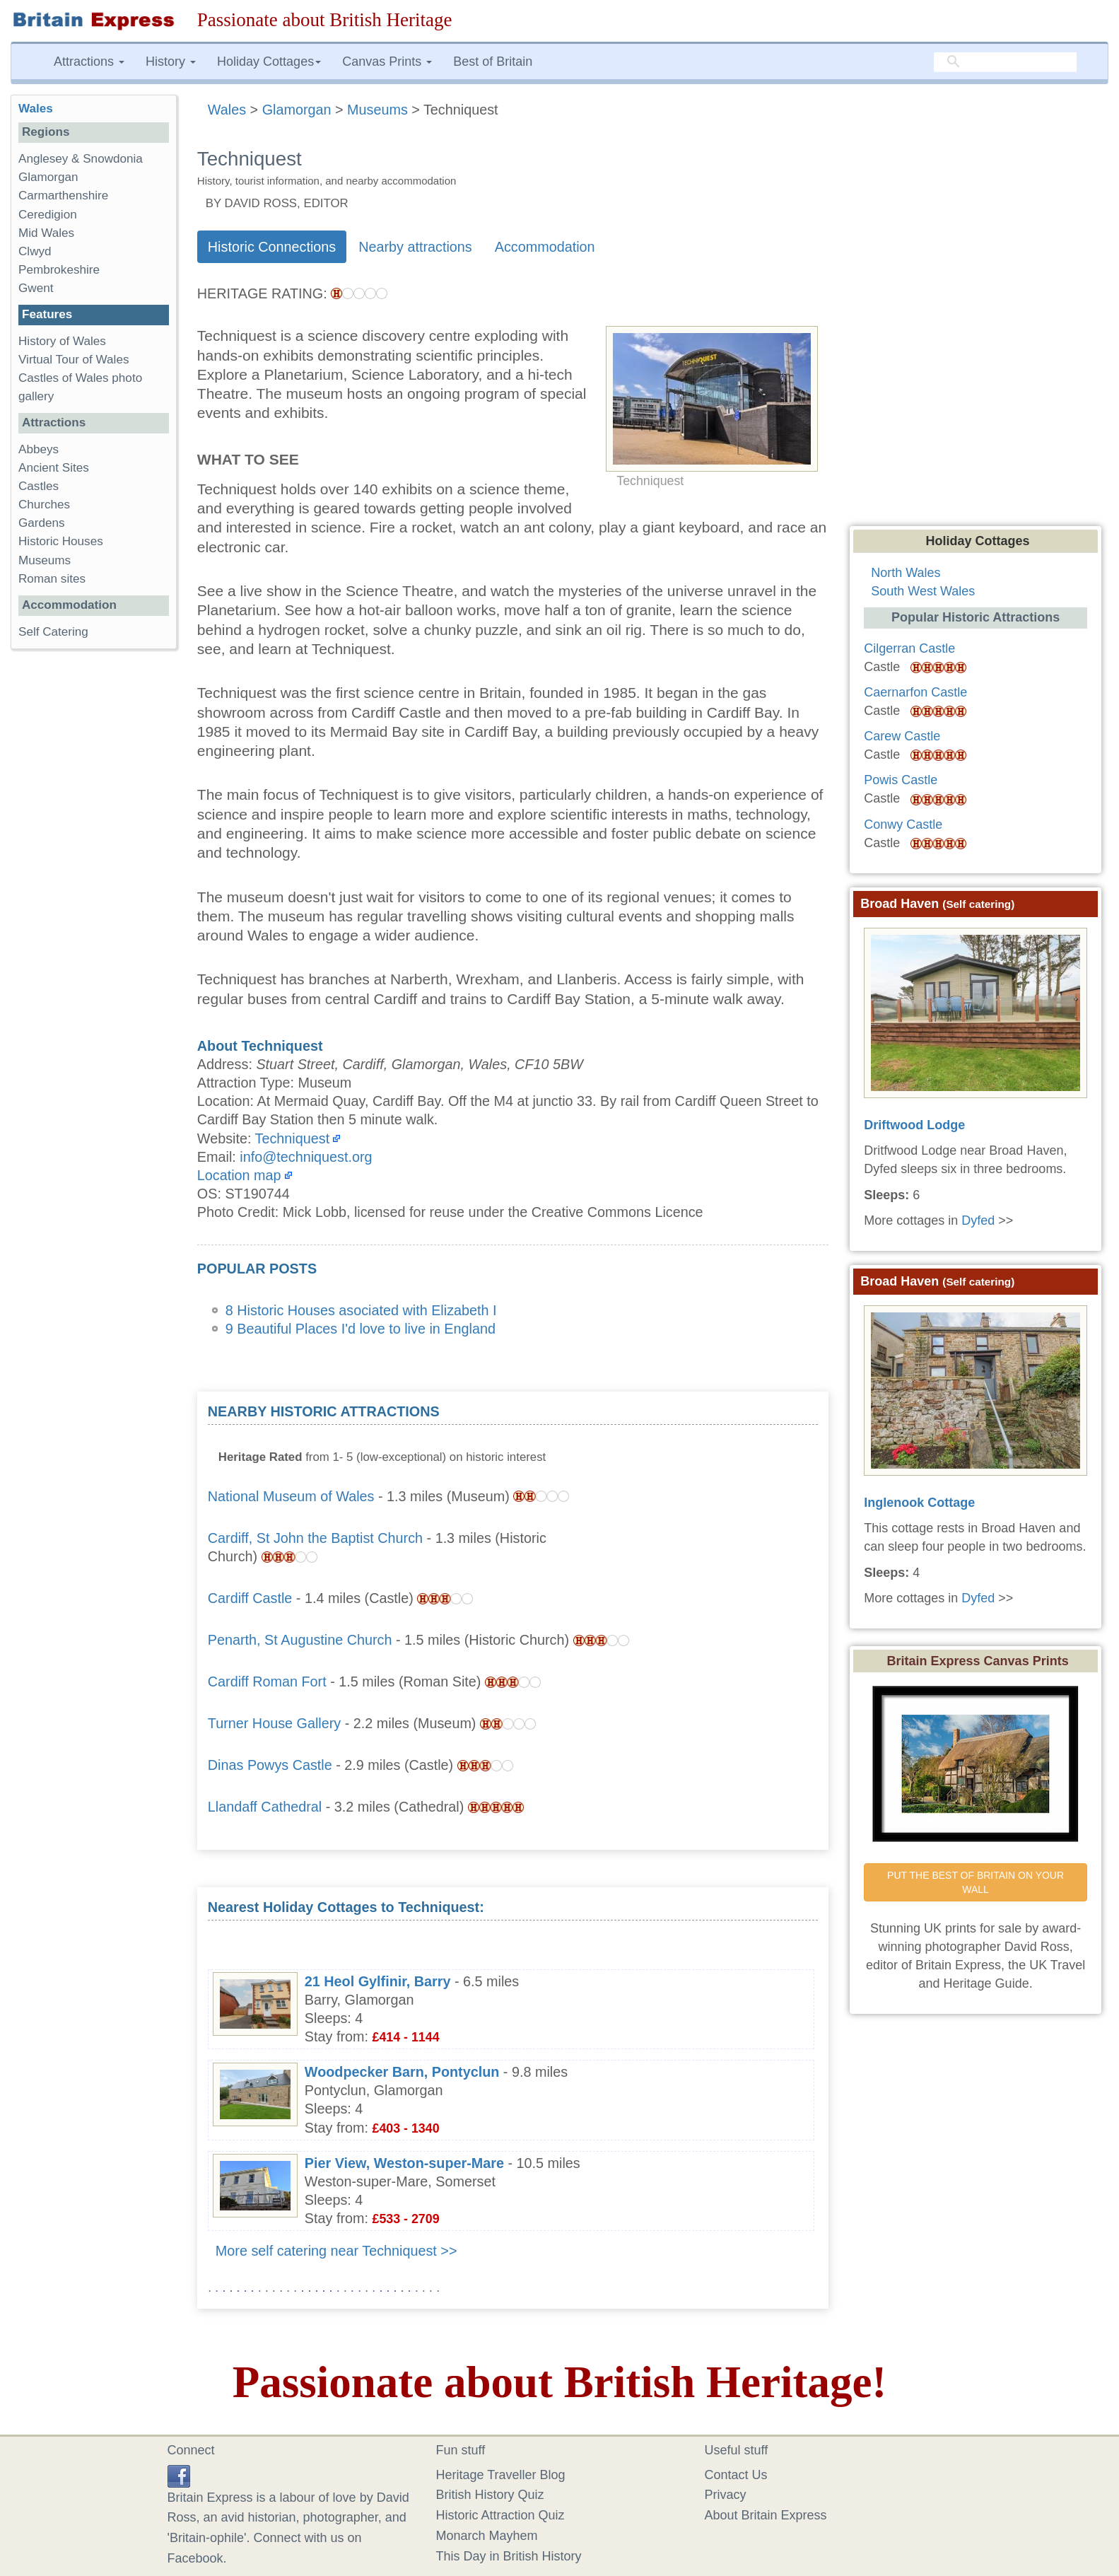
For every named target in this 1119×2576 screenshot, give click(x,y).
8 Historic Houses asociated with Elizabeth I (361, 1310)
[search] (1005, 61)
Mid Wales (46, 233)
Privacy (725, 2495)
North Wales (905, 573)
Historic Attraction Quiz (500, 2515)
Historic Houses (60, 541)
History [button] (171, 61)
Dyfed (978, 1220)
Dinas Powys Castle (270, 1765)
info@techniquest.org (306, 1157)
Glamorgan (48, 177)
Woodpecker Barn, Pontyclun (402, 2072)
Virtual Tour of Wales (73, 359)
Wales (35, 108)
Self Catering (53, 632)
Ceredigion (47, 214)
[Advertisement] (712, 1490)
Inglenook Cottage (919, 1503)
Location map (239, 1175)
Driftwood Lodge (914, 1125)
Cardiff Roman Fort (267, 1681)
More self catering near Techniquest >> (336, 2251)
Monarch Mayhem (487, 2536)
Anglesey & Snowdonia (80, 158)
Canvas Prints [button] (387, 61)
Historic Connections (272, 247)
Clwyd (35, 251)
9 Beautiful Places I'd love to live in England (360, 1328)
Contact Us (736, 2475)
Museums (44, 560)
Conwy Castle (903, 824)
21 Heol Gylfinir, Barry (378, 1981)
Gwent (35, 288)
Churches (44, 504)
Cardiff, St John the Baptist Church (315, 1538)
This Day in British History (509, 2556)
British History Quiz (490, 2495)
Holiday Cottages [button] (269, 61)
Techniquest (292, 1138)
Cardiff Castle (250, 1598)
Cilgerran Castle (909, 648)
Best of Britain (492, 61)
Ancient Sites (53, 467)
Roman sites (52, 578)
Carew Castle (902, 736)
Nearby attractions (415, 247)
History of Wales (62, 341)
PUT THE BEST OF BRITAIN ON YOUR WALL (977, 1882)
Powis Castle (900, 780)
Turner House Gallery (274, 1723)
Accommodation (545, 247)
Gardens (41, 523)
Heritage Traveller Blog (501, 2475)
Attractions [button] (89, 61)
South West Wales (923, 591)
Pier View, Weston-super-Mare (404, 2163)
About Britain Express (766, 2515)
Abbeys (38, 449)
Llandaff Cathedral (265, 1806)
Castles (38, 486)
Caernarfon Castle (915, 692)
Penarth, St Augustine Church (300, 1640)
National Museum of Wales (291, 1496)
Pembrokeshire (59, 269)
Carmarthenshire (63, 195)
